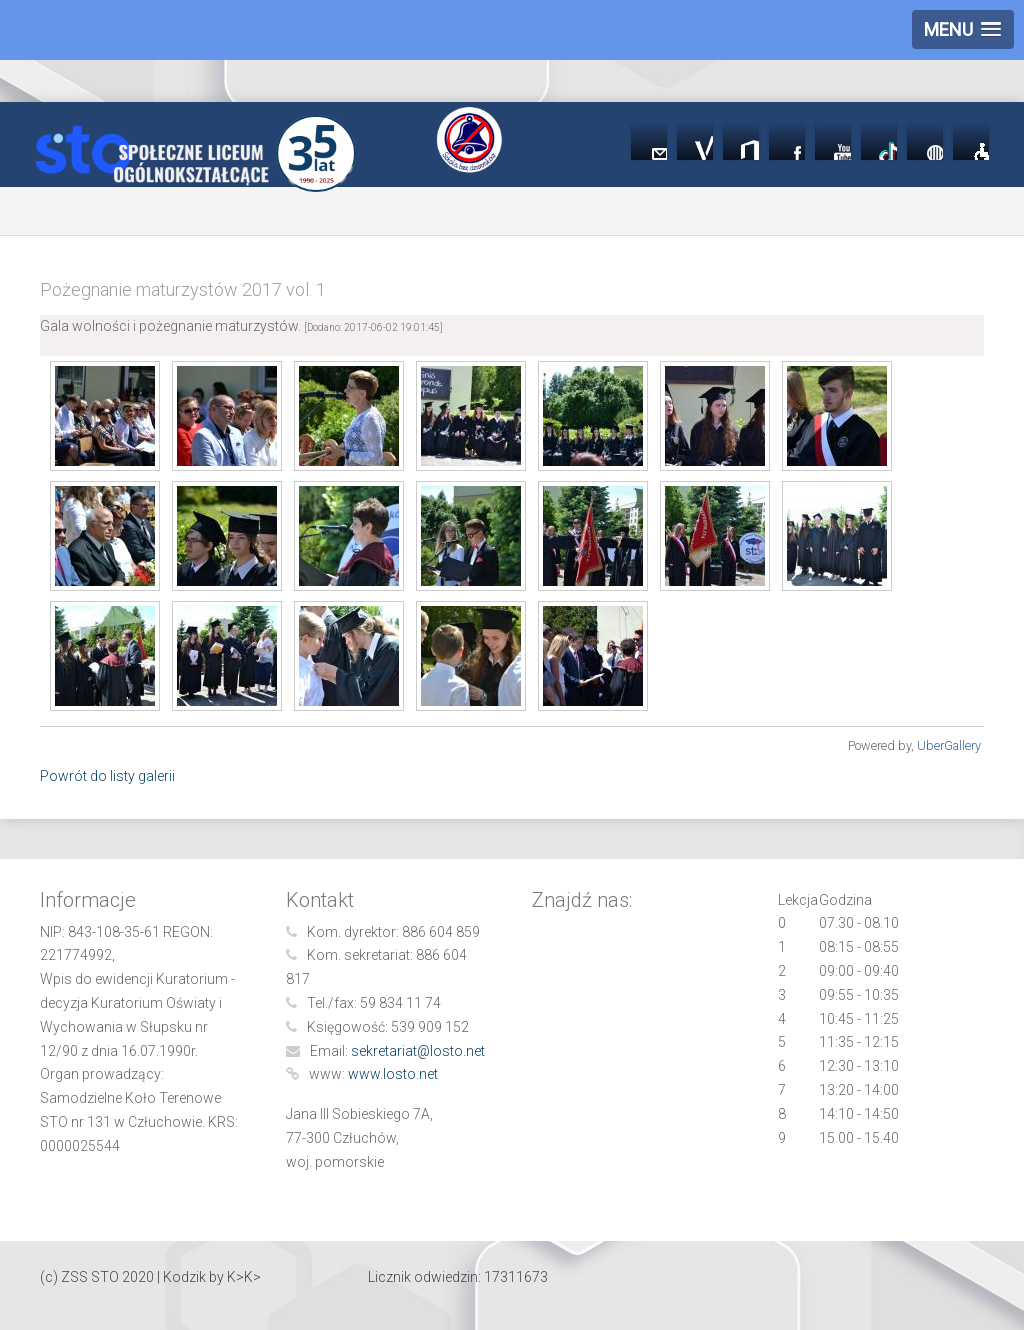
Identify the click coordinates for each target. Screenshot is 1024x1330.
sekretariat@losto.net (418, 1051)
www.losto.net (393, 1074)
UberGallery (949, 745)
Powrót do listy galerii (107, 776)
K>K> (244, 1277)
